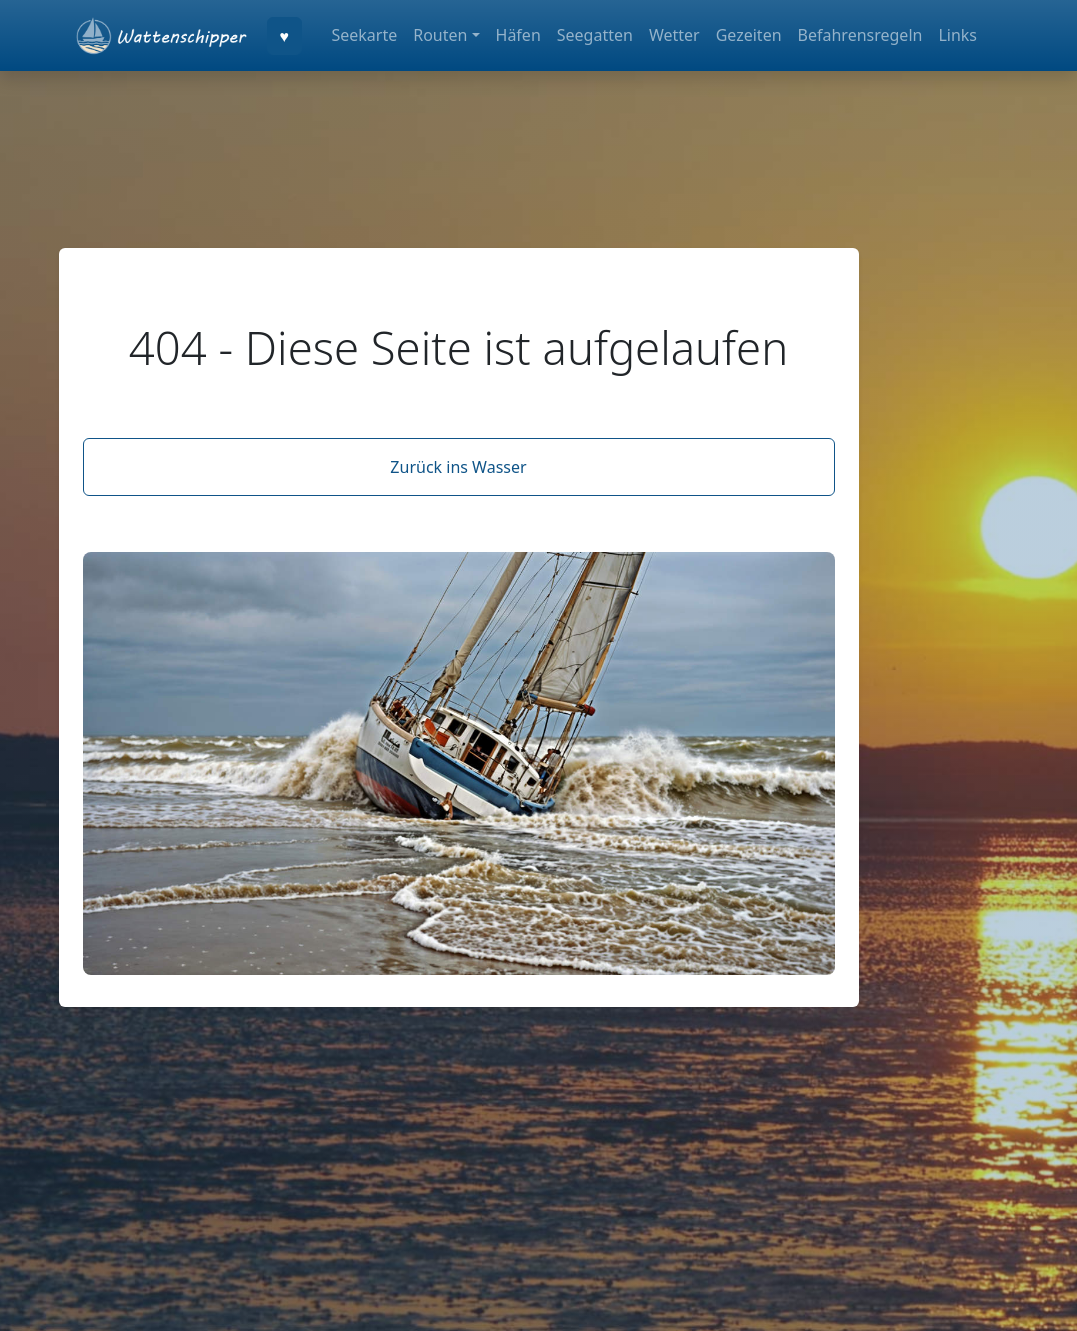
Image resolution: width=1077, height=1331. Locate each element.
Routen (440, 35)
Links (957, 35)
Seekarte (364, 35)
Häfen (518, 35)
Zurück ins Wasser (458, 467)
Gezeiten (749, 35)
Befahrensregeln (860, 35)
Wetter (674, 35)
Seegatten (595, 35)
